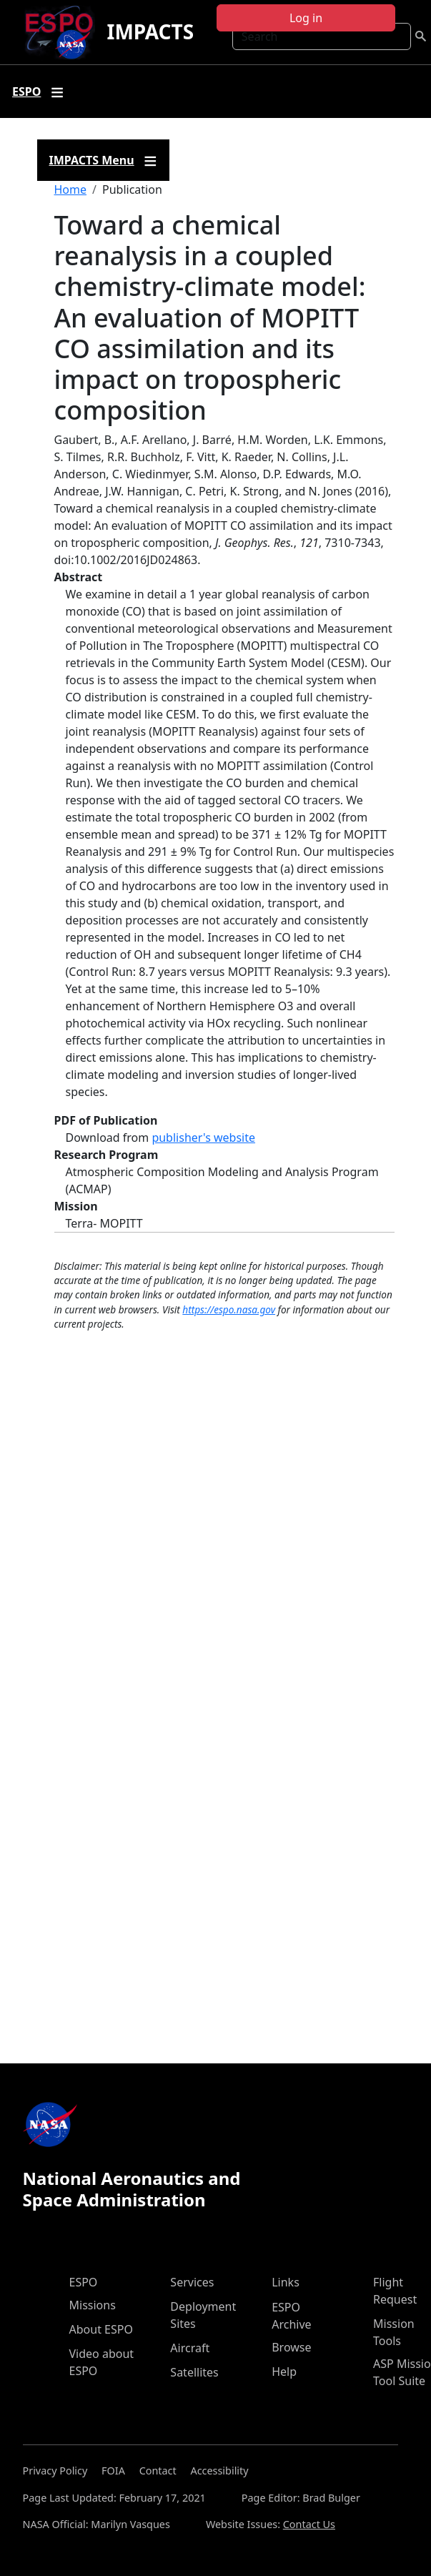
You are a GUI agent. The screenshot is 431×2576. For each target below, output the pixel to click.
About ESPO (101, 2329)
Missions (92, 2305)
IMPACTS (150, 31)
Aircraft (189, 2348)
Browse (291, 2347)
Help (284, 2371)
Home (70, 189)
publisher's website (203, 1137)
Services (192, 2282)
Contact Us (309, 2524)
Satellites (194, 2372)
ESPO (83, 2282)
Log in (305, 18)
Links (285, 2282)
